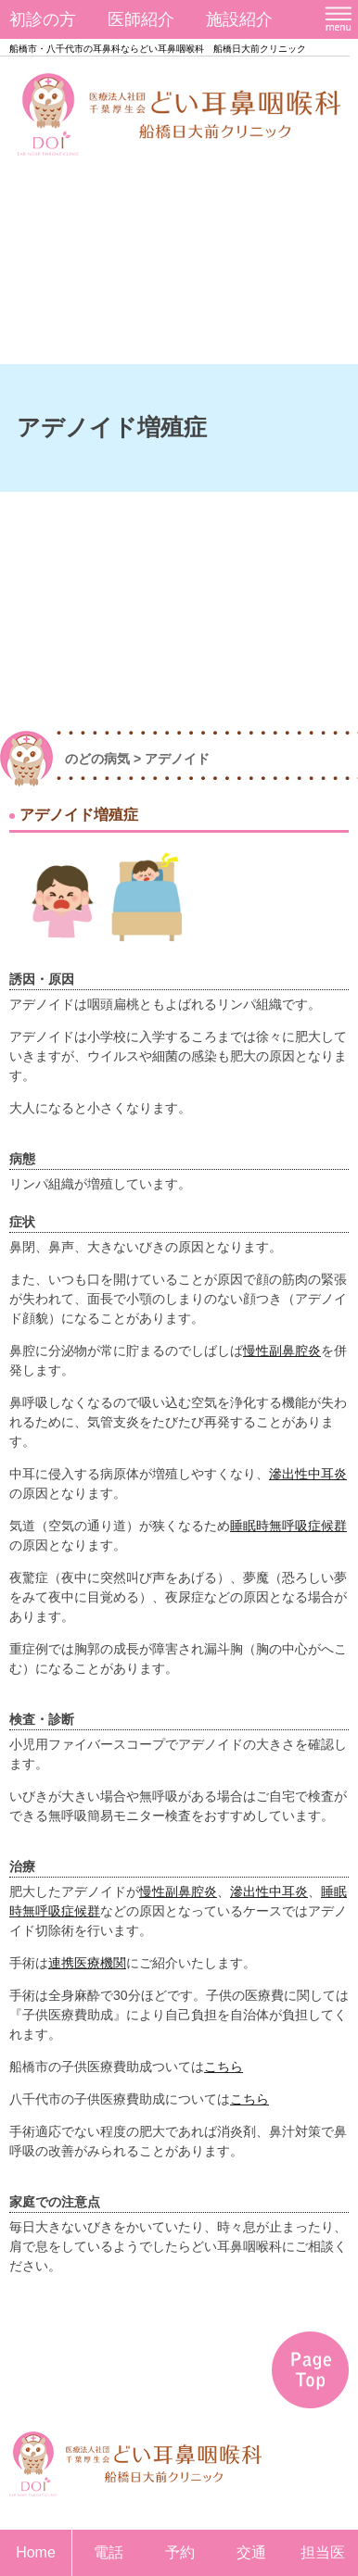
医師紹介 (141, 19)
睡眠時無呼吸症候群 (288, 1525)
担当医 (322, 2552)
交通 (251, 2552)
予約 (180, 2552)
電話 (108, 2552)
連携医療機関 (87, 1962)
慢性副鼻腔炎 (282, 1350)
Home (36, 2552)
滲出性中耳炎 (308, 1473)
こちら (223, 2066)
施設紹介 (239, 19)
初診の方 (42, 19)
